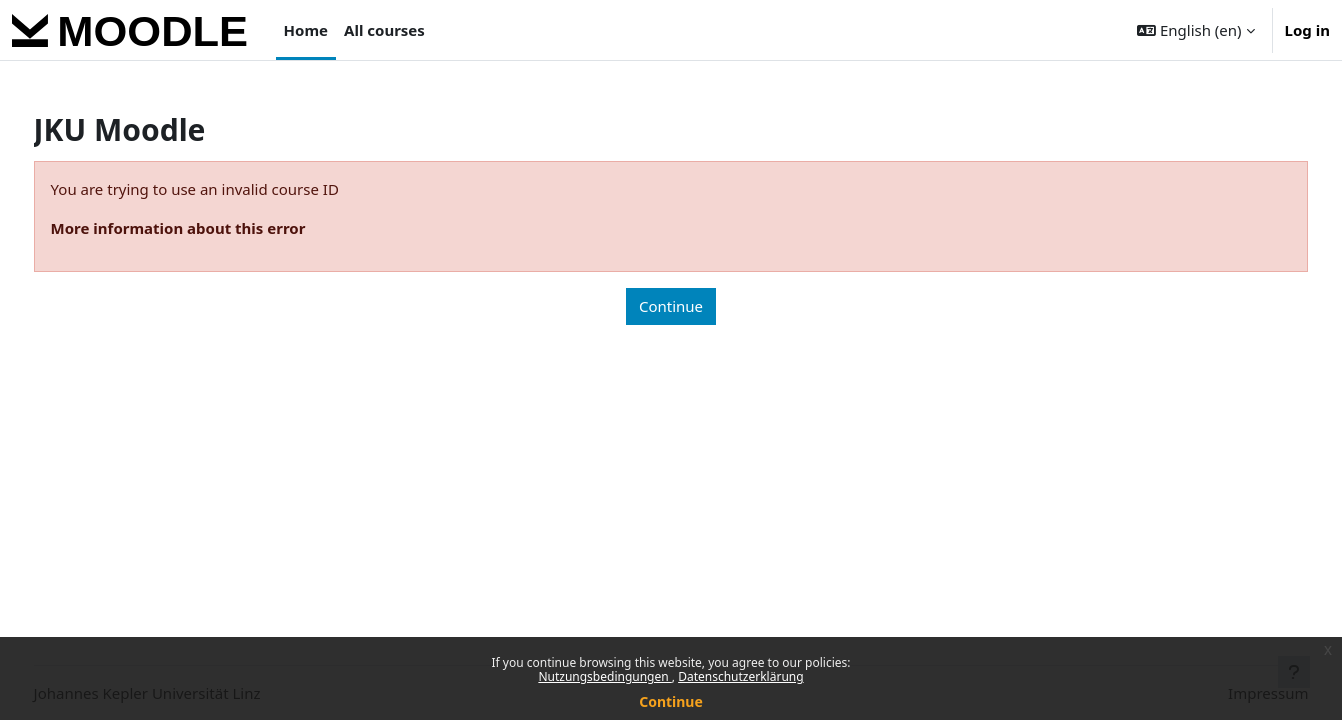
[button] (1195, 30)
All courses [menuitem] (384, 30)
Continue (671, 701)
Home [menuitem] (306, 30)
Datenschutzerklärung (740, 676)
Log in (1307, 30)
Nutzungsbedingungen (604, 676)
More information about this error (215, 228)
